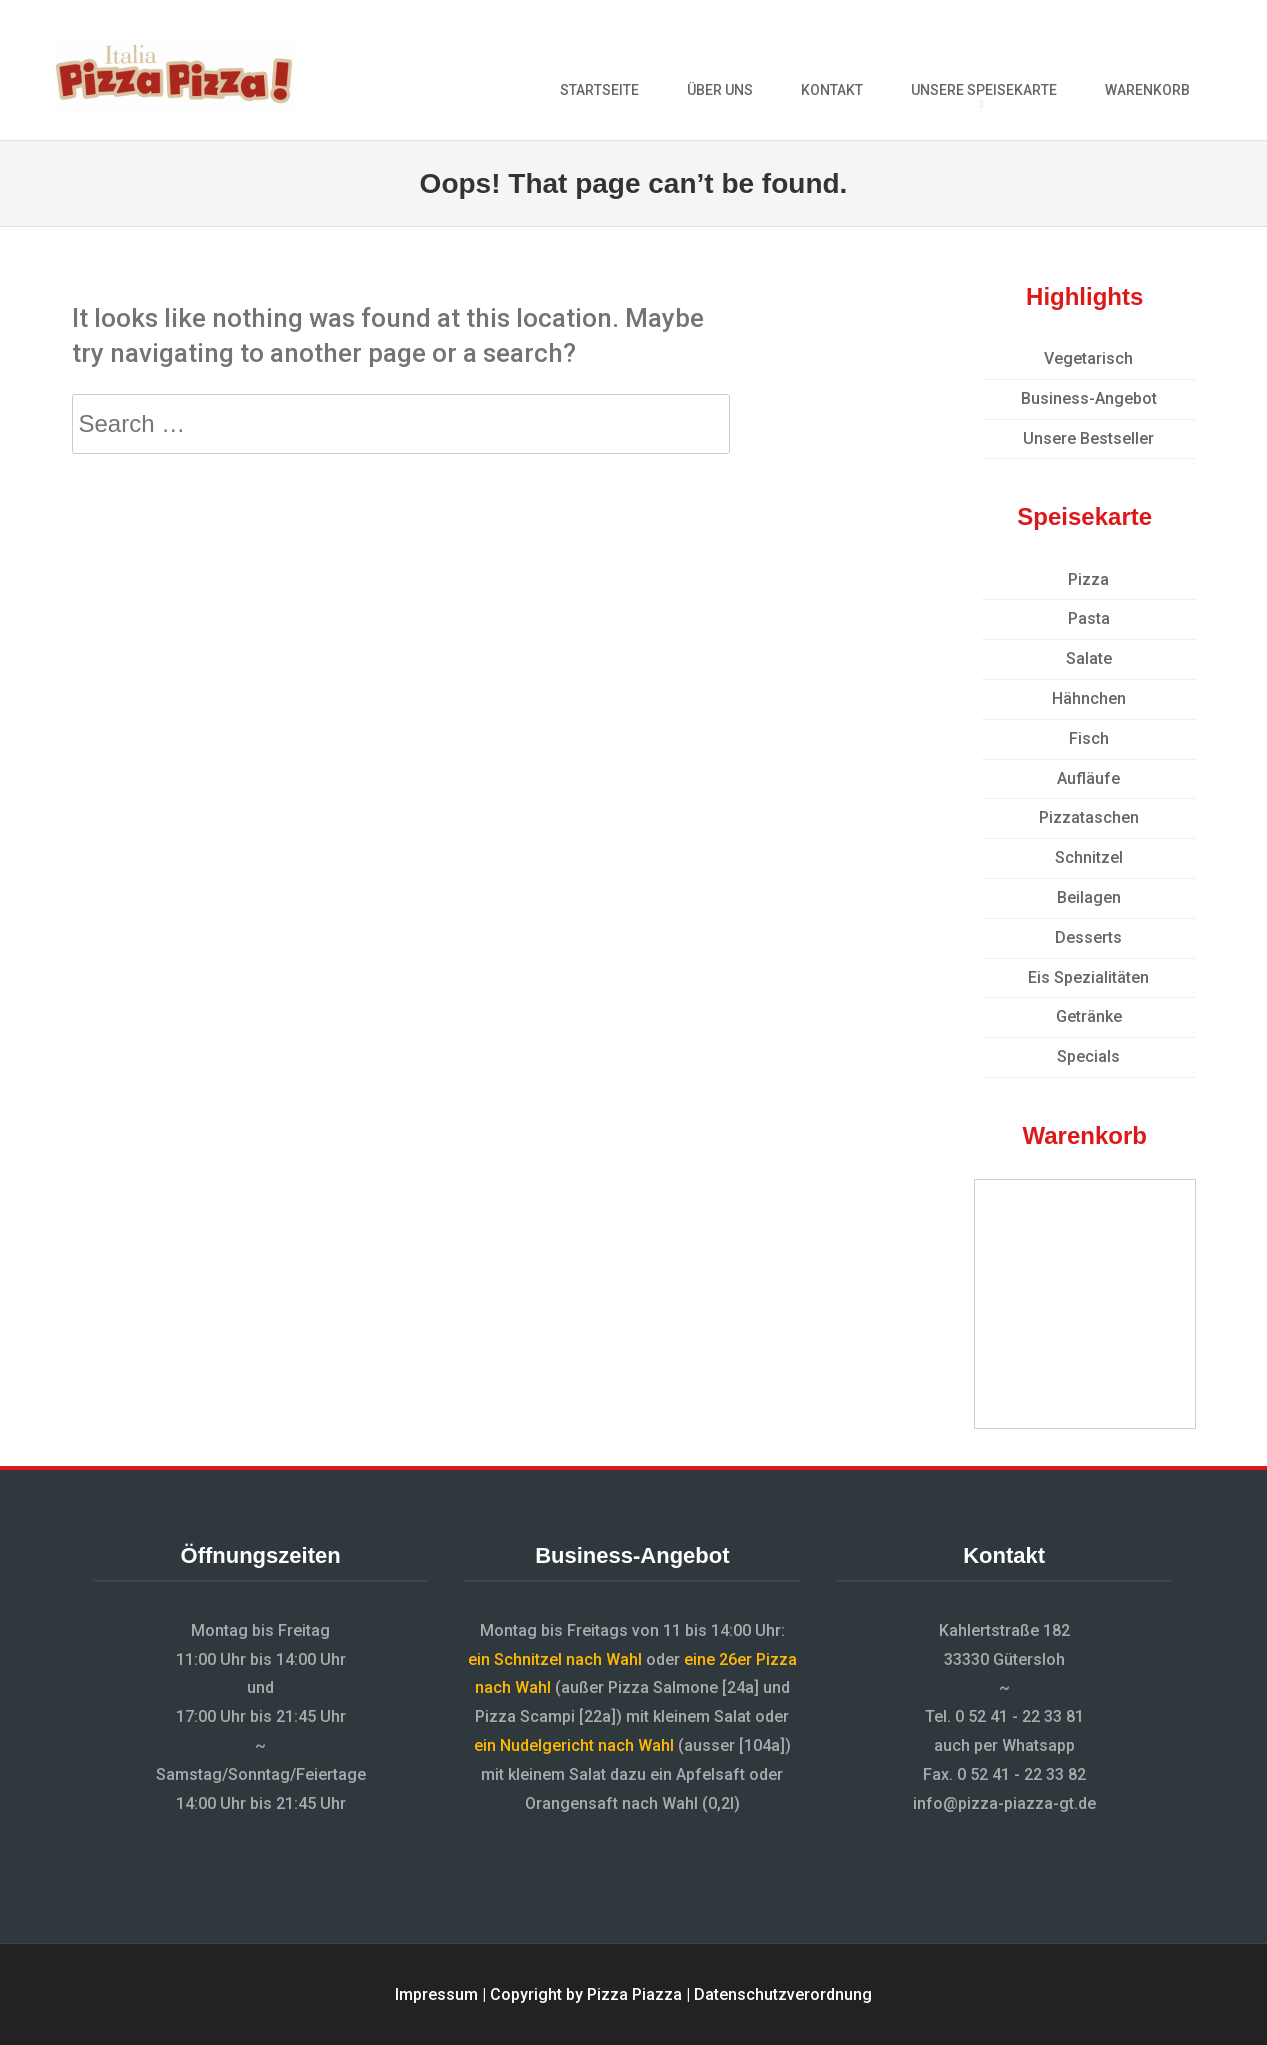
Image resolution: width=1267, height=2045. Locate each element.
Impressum (436, 1994)
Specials (1088, 1056)
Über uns (720, 90)
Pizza (1088, 579)
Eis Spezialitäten (1088, 977)
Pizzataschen (1089, 817)
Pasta (1089, 618)
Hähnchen (1089, 698)
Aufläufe (1088, 778)
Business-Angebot (1089, 398)
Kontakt (832, 90)
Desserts (1088, 937)
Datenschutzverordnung (783, 1994)
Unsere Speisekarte (984, 90)
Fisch (1089, 738)
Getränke (1089, 1016)
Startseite (599, 90)
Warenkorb (1147, 90)
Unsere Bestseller (1088, 438)
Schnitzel (1089, 857)
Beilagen (1089, 897)
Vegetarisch (1088, 358)
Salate (1089, 658)
